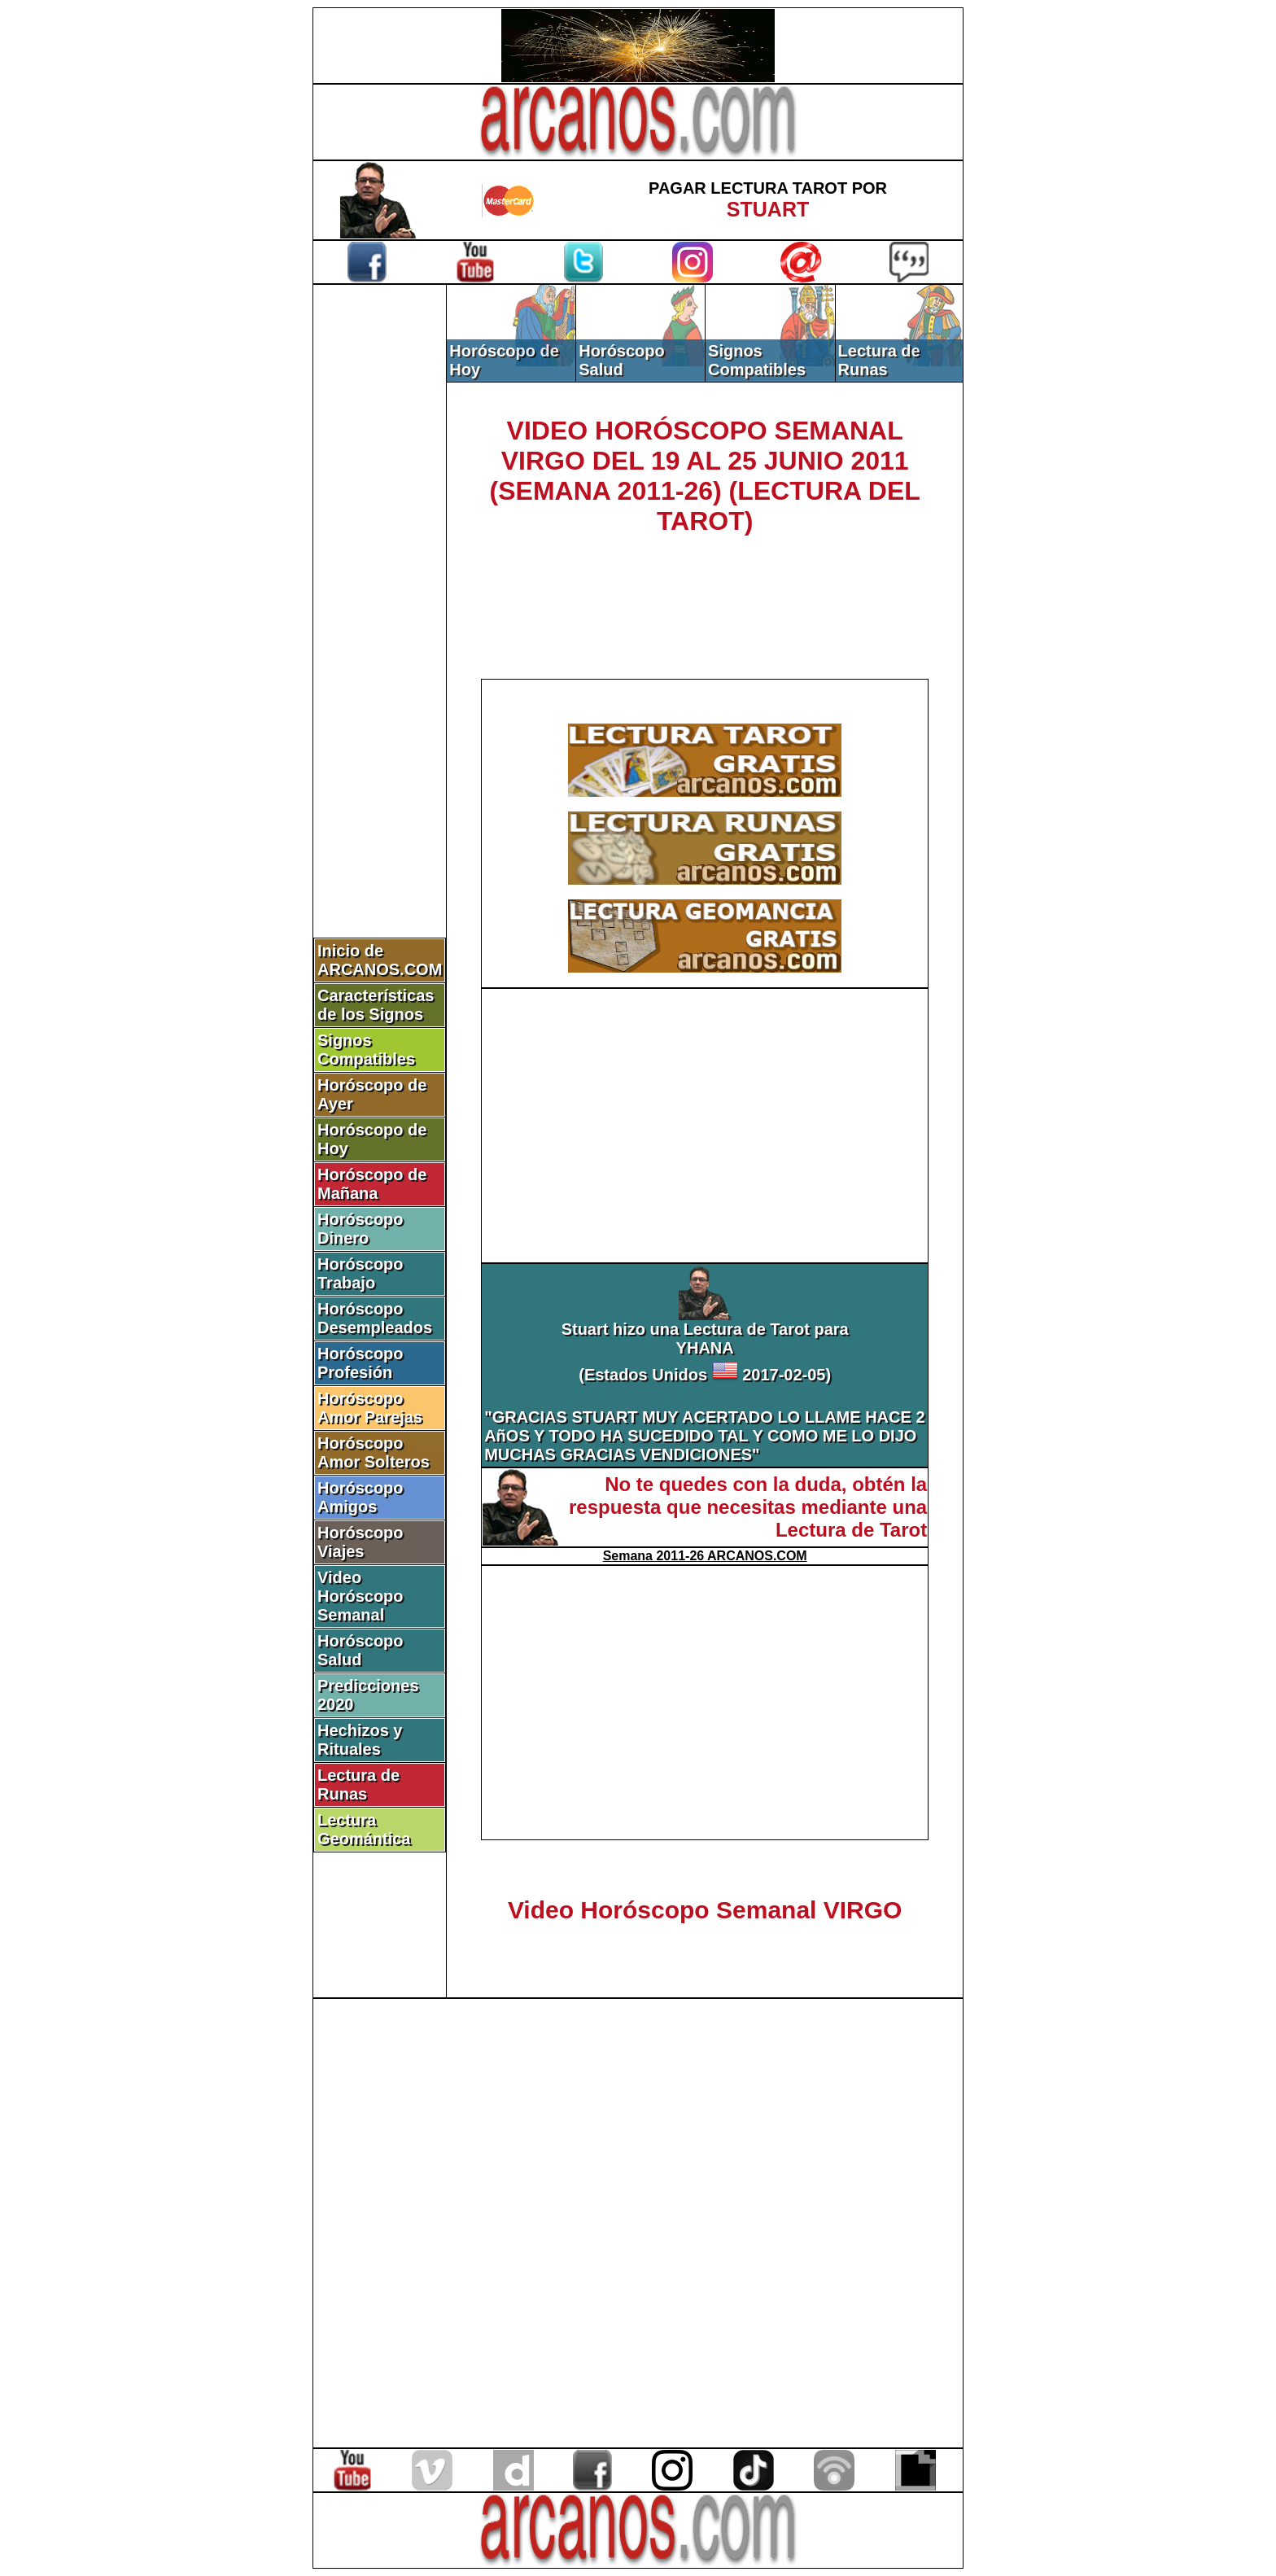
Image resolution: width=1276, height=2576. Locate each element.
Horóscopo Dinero (360, 1228)
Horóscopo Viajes (360, 1542)
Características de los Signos (375, 1004)
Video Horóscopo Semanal (360, 1596)
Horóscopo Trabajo (360, 1273)
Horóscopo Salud (360, 1650)
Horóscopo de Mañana (371, 1184)
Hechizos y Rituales (359, 1739)
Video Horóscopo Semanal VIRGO (705, 1909)
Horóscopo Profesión (360, 1363)
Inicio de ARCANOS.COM (379, 960)
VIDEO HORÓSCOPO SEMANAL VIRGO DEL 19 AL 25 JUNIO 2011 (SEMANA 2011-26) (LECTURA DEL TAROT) (705, 476)
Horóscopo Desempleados (374, 1318)
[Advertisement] (380, 559)
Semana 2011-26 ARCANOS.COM (705, 1556)
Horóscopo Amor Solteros (373, 1452)
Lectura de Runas (358, 1784)
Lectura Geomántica (363, 1829)
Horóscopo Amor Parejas (369, 1407)
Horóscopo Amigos (360, 1497)
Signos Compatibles (366, 1049)
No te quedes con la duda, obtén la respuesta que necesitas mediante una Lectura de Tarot (748, 1507)
